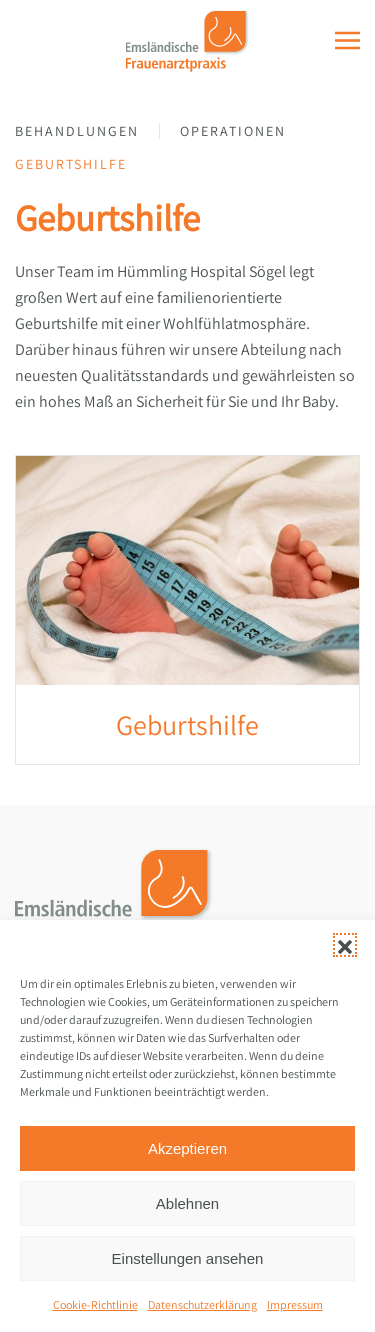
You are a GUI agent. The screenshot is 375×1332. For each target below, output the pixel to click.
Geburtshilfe (71, 164)
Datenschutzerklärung (202, 1304)
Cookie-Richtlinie (95, 1304)
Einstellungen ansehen (188, 1258)
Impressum (295, 1304)
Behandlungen (77, 131)
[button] (345, 945)
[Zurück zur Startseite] (187, 40)
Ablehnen (187, 1203)
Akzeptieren (187, 1148)
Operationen (233, 131)
